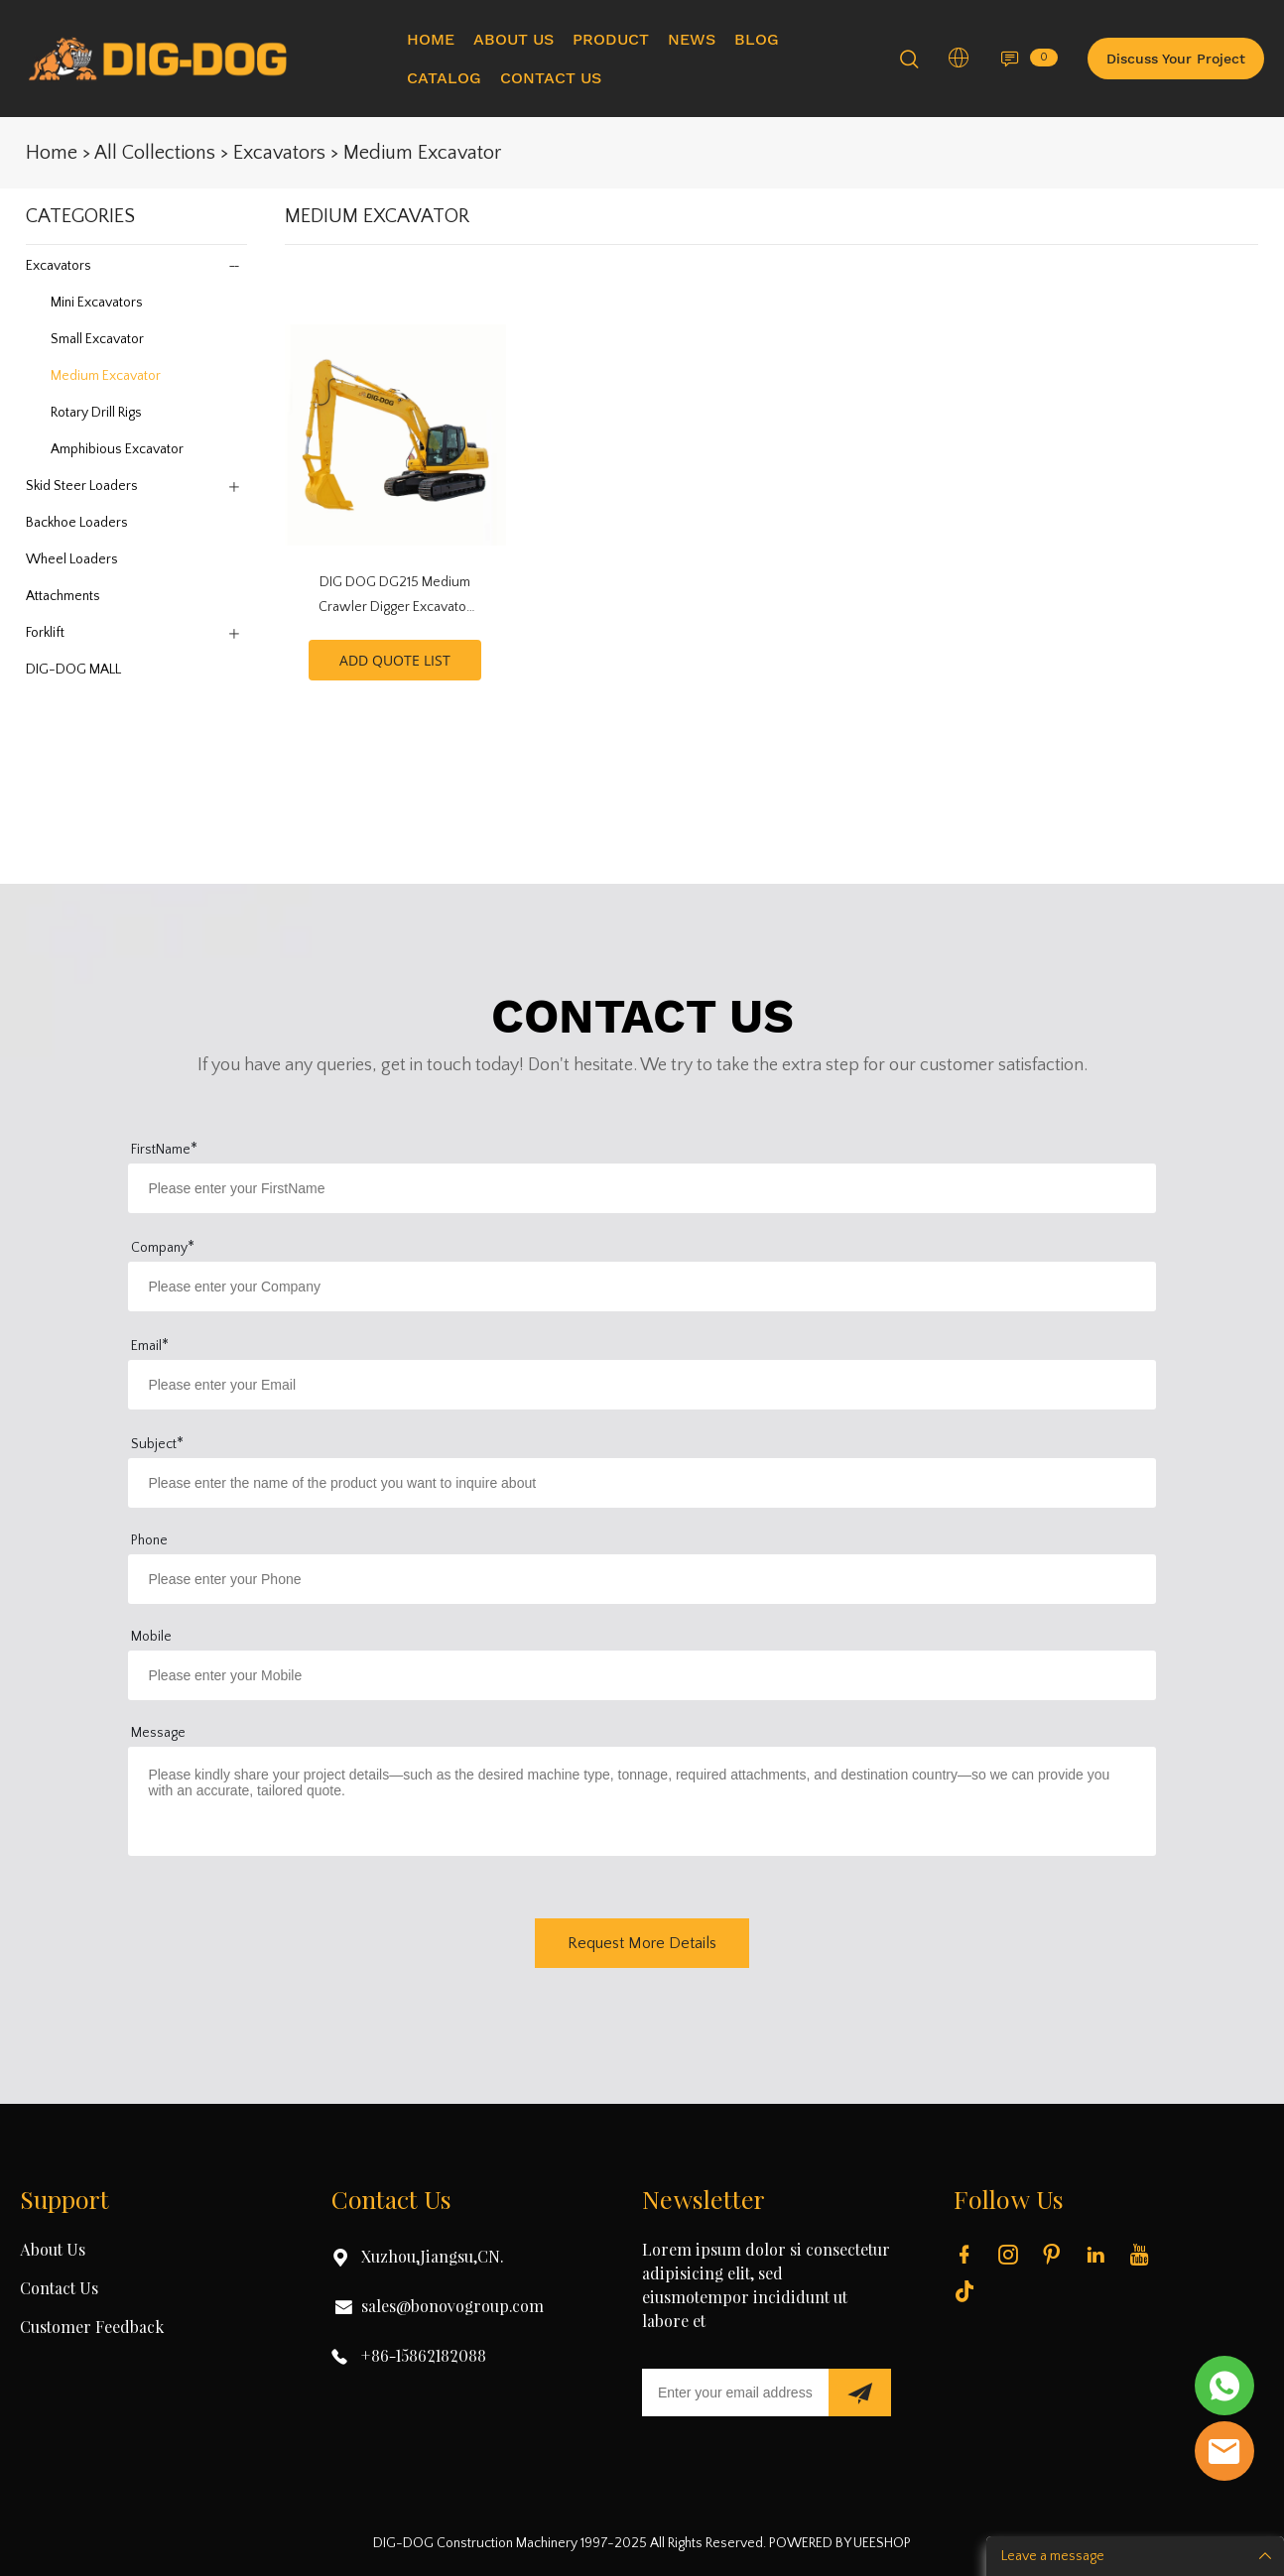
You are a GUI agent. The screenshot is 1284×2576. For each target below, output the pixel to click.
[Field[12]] (641, 1385)
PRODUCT (611, 39)
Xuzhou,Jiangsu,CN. (432, 2258)
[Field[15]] (641, 1579)
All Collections (154, 153)
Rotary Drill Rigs (96, 413)
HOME (430, 39)
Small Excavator (97, 339)
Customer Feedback (92, 2328)
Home (51, 153)
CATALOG (444, 77)
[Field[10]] (641, 1188)
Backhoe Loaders (77, 523)
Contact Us (59, 2289)
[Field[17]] (641, 1483)
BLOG (756, 39)
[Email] (735, 2392)
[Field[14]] (641, 1286)
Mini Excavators (97, 302)
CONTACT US (550, 77)
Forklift (45, 633)
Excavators (279, 153)
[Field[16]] (641, 1675)
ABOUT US (513, 39)
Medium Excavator (422, 153)
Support (64, 2201)
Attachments (63, 596)
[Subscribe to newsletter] (860, 2392)
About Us (52, 2251)
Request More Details (642, 1943)
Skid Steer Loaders (82, 486)
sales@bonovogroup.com (452, 2307)
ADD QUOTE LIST (394, 660)
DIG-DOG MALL (73, 669)
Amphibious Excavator (117, 449)
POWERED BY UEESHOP (840, 2543)
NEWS (691, 39)
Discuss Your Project (1175, 58)
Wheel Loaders (72, 559)
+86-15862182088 (423, 2357)
